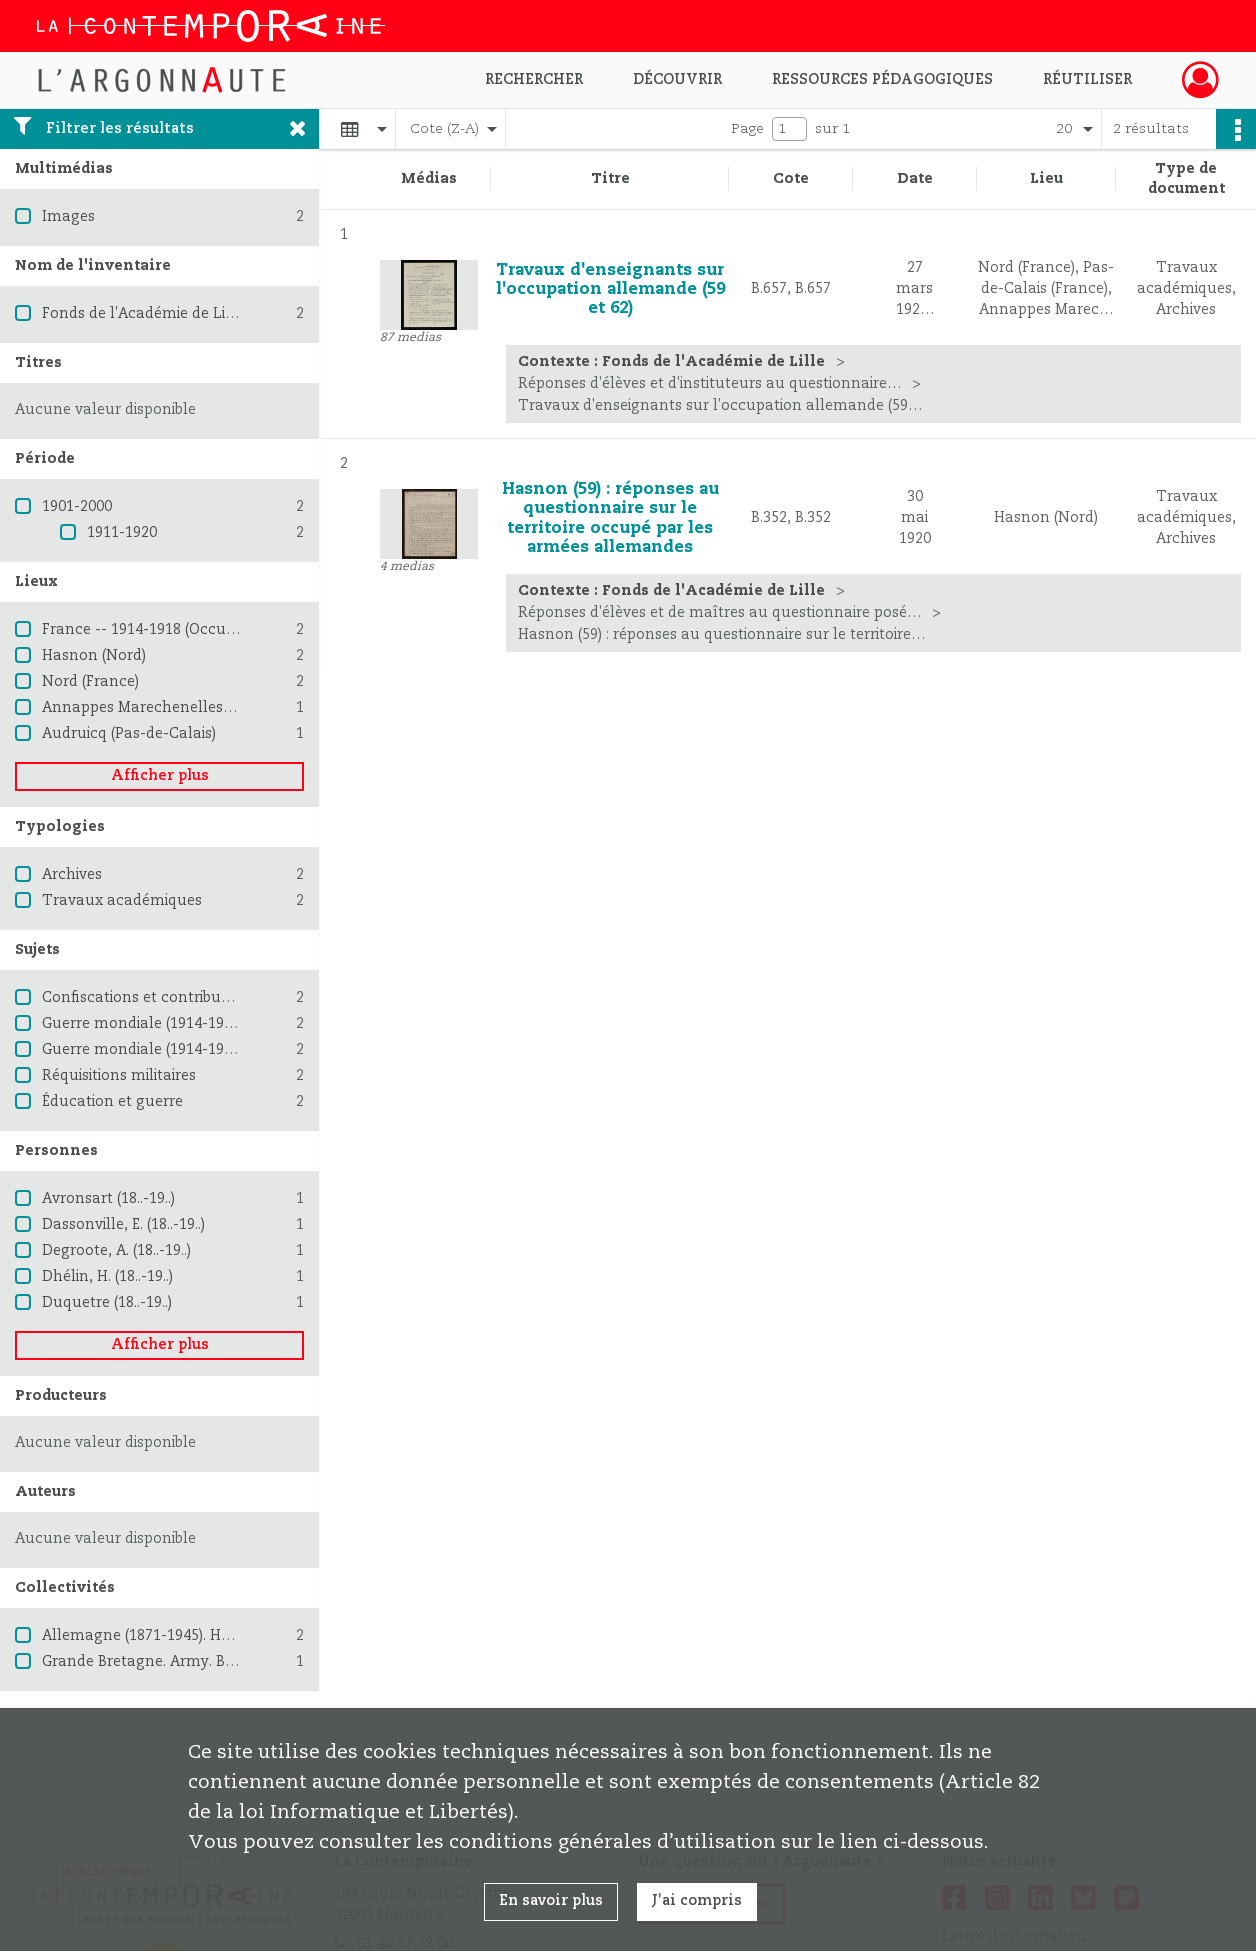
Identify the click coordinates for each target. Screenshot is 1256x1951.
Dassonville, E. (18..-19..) (123, 1225)
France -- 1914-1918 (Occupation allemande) (200, 630)
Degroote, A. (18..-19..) (116, 1251)
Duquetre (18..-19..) (107, 1303)
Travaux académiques (122, 901)
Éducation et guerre (112, 1102)
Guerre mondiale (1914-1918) (143, 1024)
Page (747, 129)
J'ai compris (697, 1901)
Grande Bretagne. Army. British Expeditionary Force (222, 1662)
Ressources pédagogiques (882, 80)
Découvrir (677, 80)
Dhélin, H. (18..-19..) (107, 1277)
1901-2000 (77, 507)
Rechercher (534, 80)
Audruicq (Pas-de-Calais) (129, 734)
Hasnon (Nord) (94, 656)
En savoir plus (551, 1901)
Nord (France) (90, 682)
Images (68, 217)
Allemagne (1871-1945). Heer (142, 1636)
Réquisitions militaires (119, 1076)
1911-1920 (122, 533)
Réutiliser (1087, 80)
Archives (72, 875)
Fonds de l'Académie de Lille (142, 314)
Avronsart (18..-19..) (108, 1199)
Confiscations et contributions (149, 998)
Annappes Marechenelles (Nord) (156, 708)
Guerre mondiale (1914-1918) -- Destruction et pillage (230, 1050)
